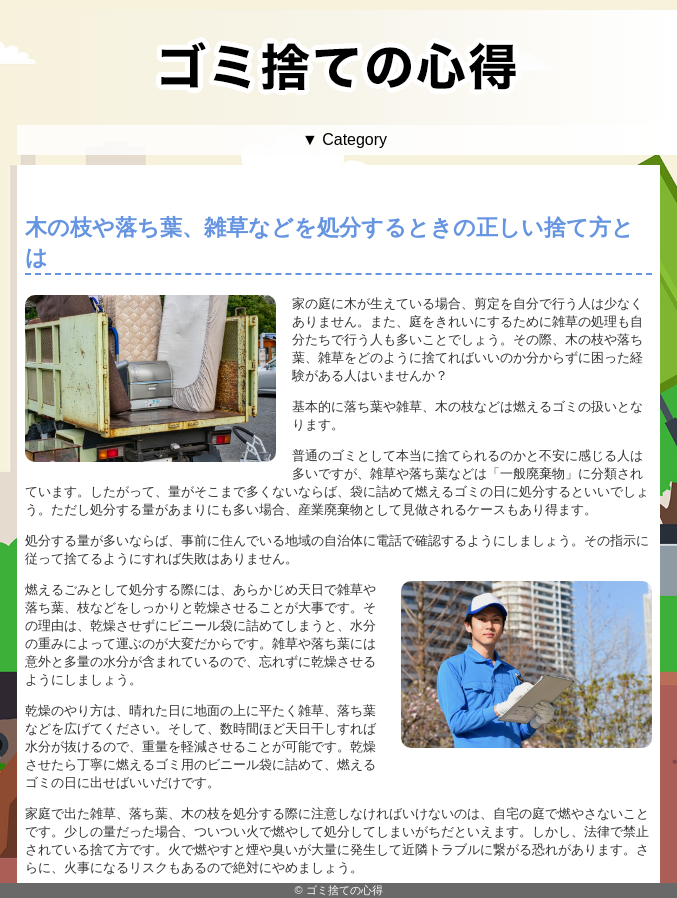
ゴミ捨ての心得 (344, 890)
